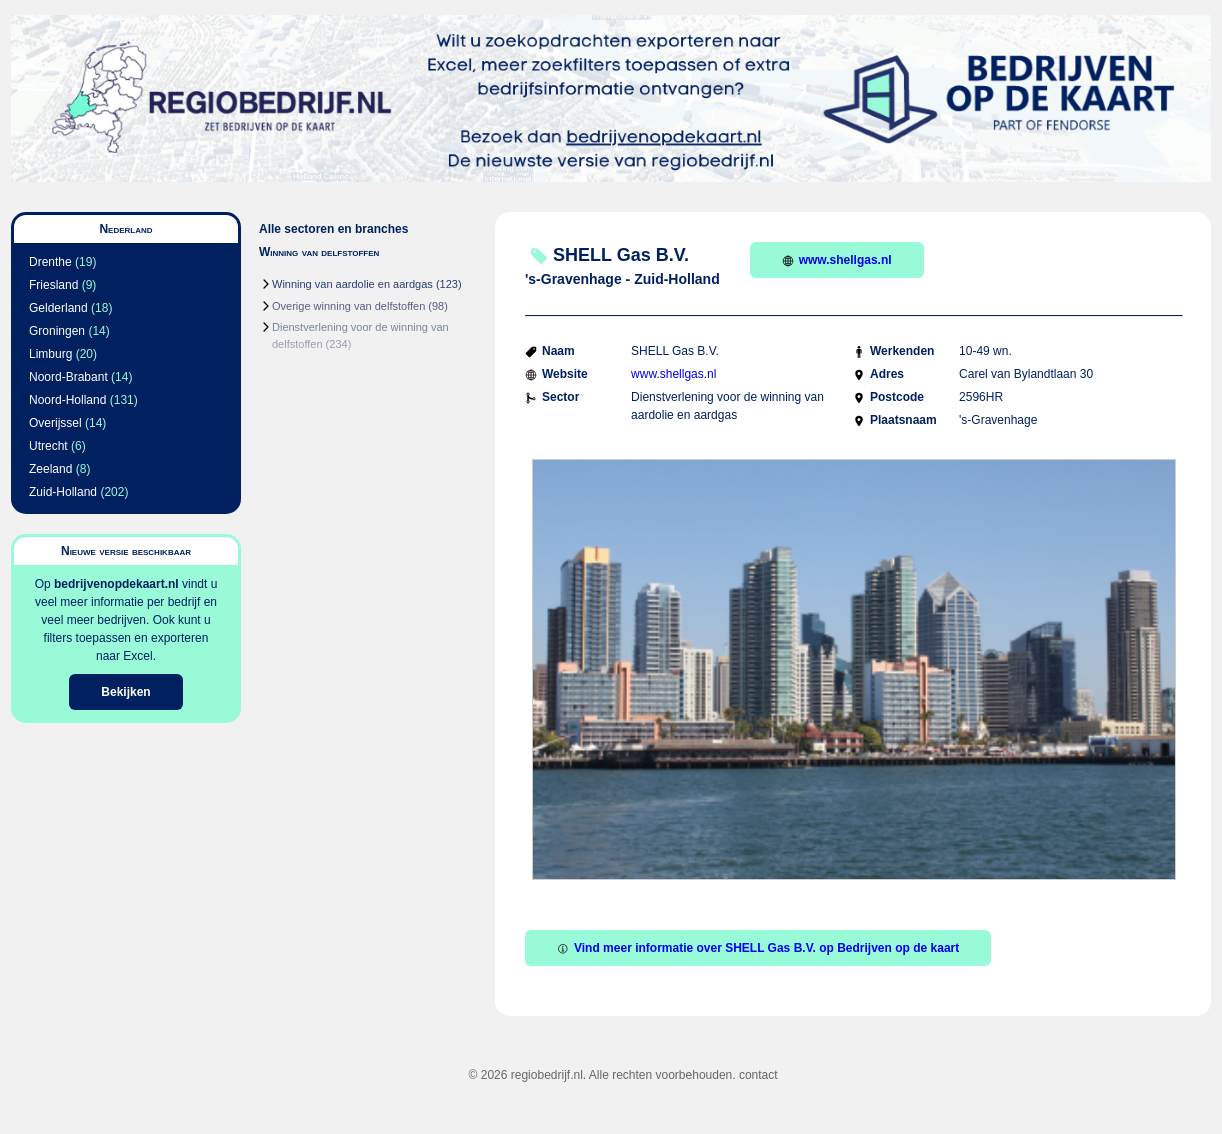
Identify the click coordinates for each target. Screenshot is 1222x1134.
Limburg (50, 354)
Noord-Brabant (68, 377)
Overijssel (55, 423)
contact (758, 1075)
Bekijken (125, 692)
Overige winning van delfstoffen (348, 306)
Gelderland (58, 308)
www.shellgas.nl (837, 260)
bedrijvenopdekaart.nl (116, 584)
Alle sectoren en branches (333, 229)
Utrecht (48, 446)
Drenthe (50, 262)
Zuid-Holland (63, 492)
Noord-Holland (67, 400)
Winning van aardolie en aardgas (352, 284)
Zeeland (50, 469)
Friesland (53, 285)
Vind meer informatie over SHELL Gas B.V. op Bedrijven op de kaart (758, 948)
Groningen (57, 331)
